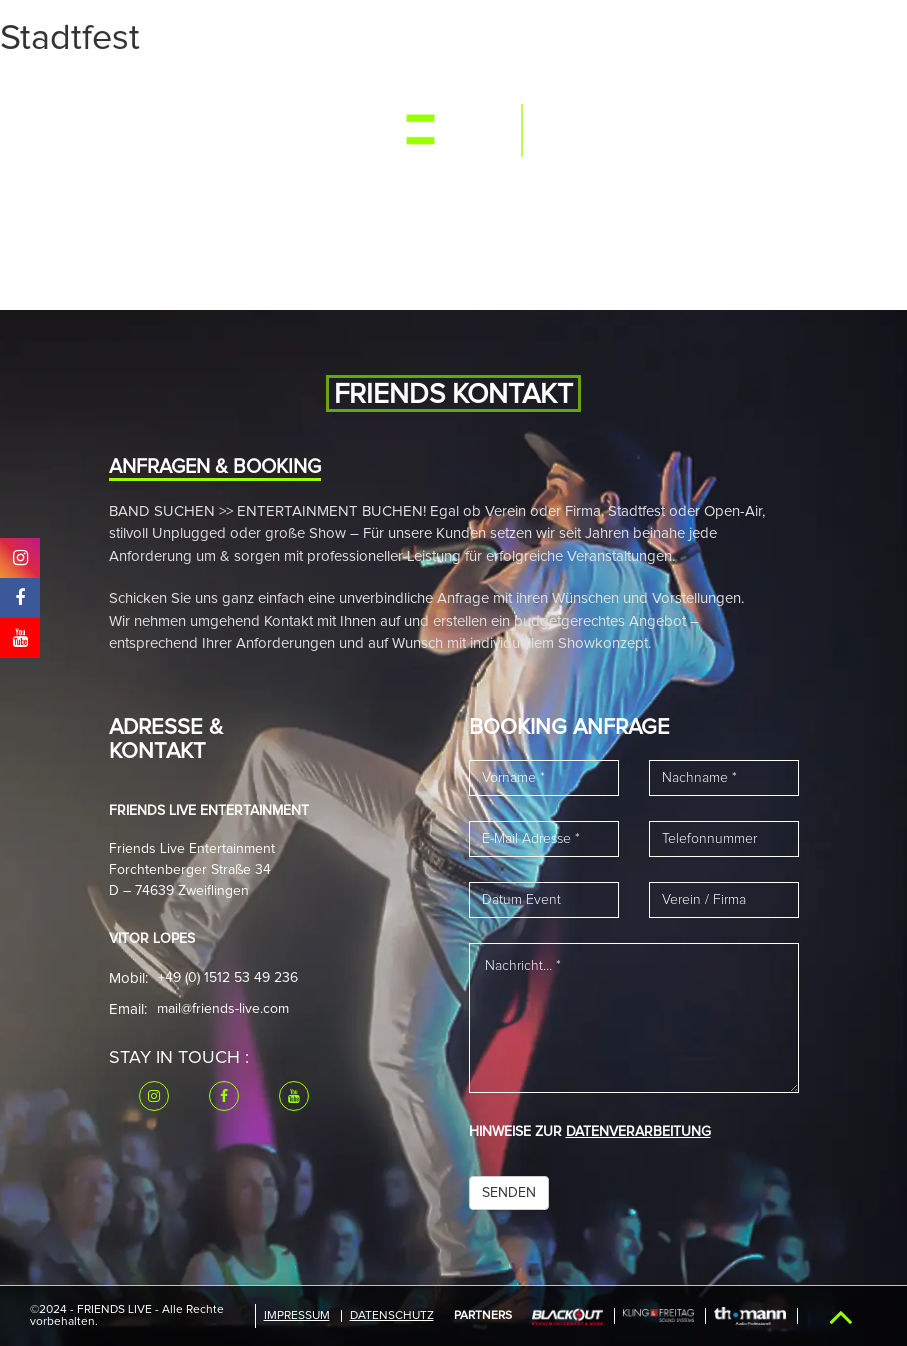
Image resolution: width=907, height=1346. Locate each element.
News (364, 92)
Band (308, 92)
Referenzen (148, 189)
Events (185, 92)
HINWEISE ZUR (590, 1132)
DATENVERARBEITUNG (638, 1132)
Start (120, 92)
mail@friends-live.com (223, 1009)
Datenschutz (392, 1316)
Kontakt (348, 189)
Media (251, 92)
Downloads (255, 189)
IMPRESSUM (297, 1316)
